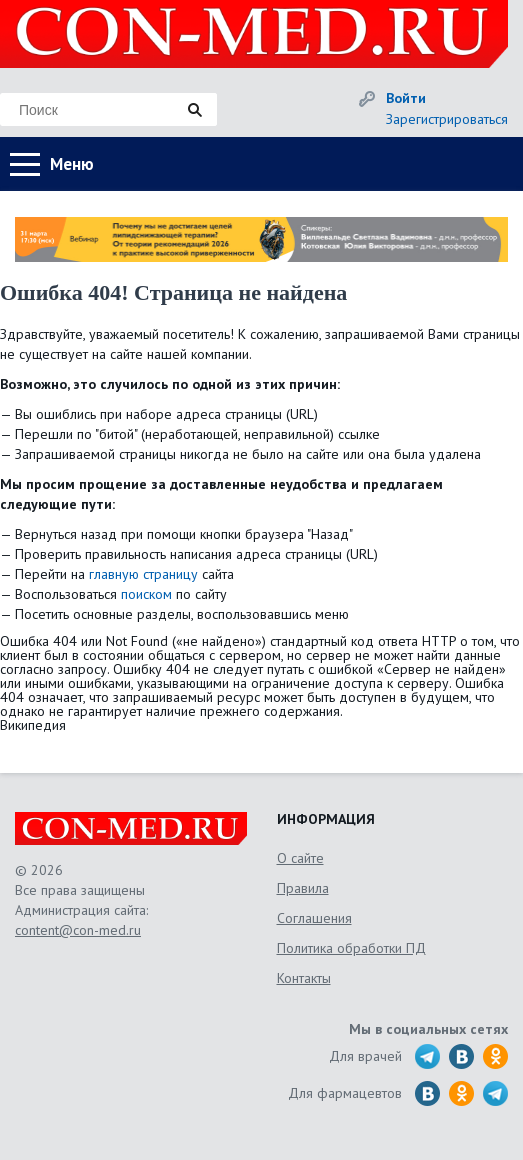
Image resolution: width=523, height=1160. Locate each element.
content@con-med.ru (78, 930)
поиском (146, 594)
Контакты (304, 978)
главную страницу (143, 574)
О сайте (300, 858)
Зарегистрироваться (447, 119)
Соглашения (314, 918)
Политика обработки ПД (351, 948)
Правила (303, 888)
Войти (406, 98)
